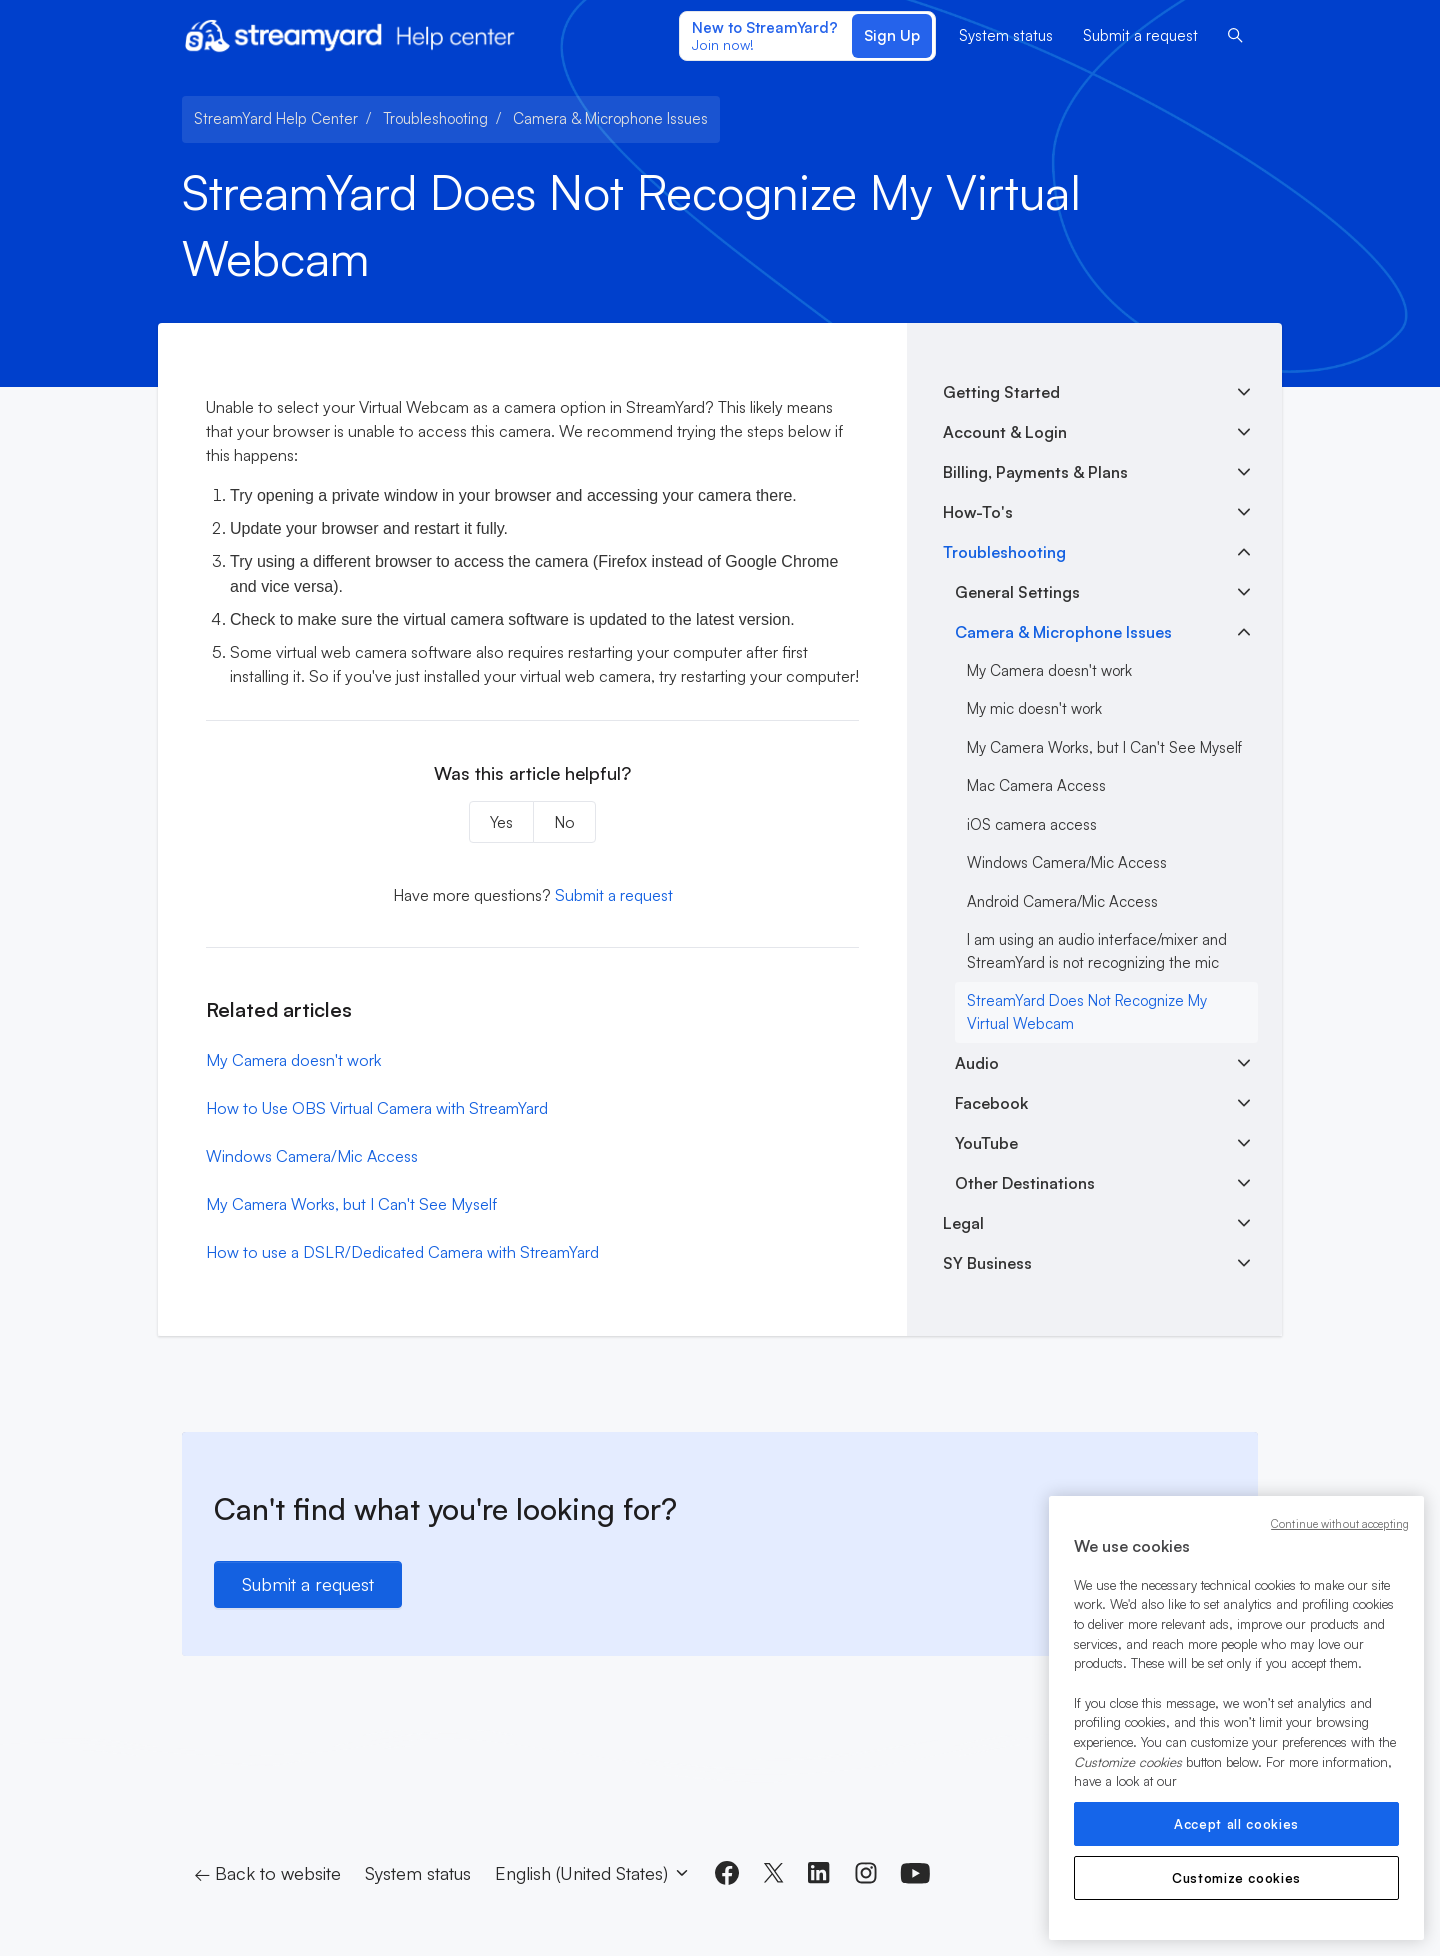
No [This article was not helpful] (564, 822)
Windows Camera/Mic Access (312, 1156)
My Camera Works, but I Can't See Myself (351, 1204)
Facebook (991, 1103)
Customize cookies (1236, 1878)
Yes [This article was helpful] (501, 822)
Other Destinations (1025, 1183)
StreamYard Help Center (276, 118)
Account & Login (1005, 432)
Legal (963, 1223)
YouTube (986, 1143)
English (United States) (593, 1873)
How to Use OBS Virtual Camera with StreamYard (377, 1108)
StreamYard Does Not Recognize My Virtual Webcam (1087, 1012)
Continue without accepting (1340, 1524)
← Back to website (267, 1873)
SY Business (987, 1263)
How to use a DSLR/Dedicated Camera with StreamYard (402, 1252)
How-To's (978, 512)
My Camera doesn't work (293, 1060)
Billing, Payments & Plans (1035, 472)
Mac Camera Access (1036, 785)
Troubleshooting (435, 118)
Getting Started (1001, 392)
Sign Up (892, 35)
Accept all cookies (1236, 1824)
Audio (977, 1063)
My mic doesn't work (1034, 708)
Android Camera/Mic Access (1062, 901)
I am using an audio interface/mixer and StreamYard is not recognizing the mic (1097, 951)
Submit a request (1140, 35)
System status (1006, 35)
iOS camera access (1032, 824)
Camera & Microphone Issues (610, 118)
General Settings (1017, 592)
